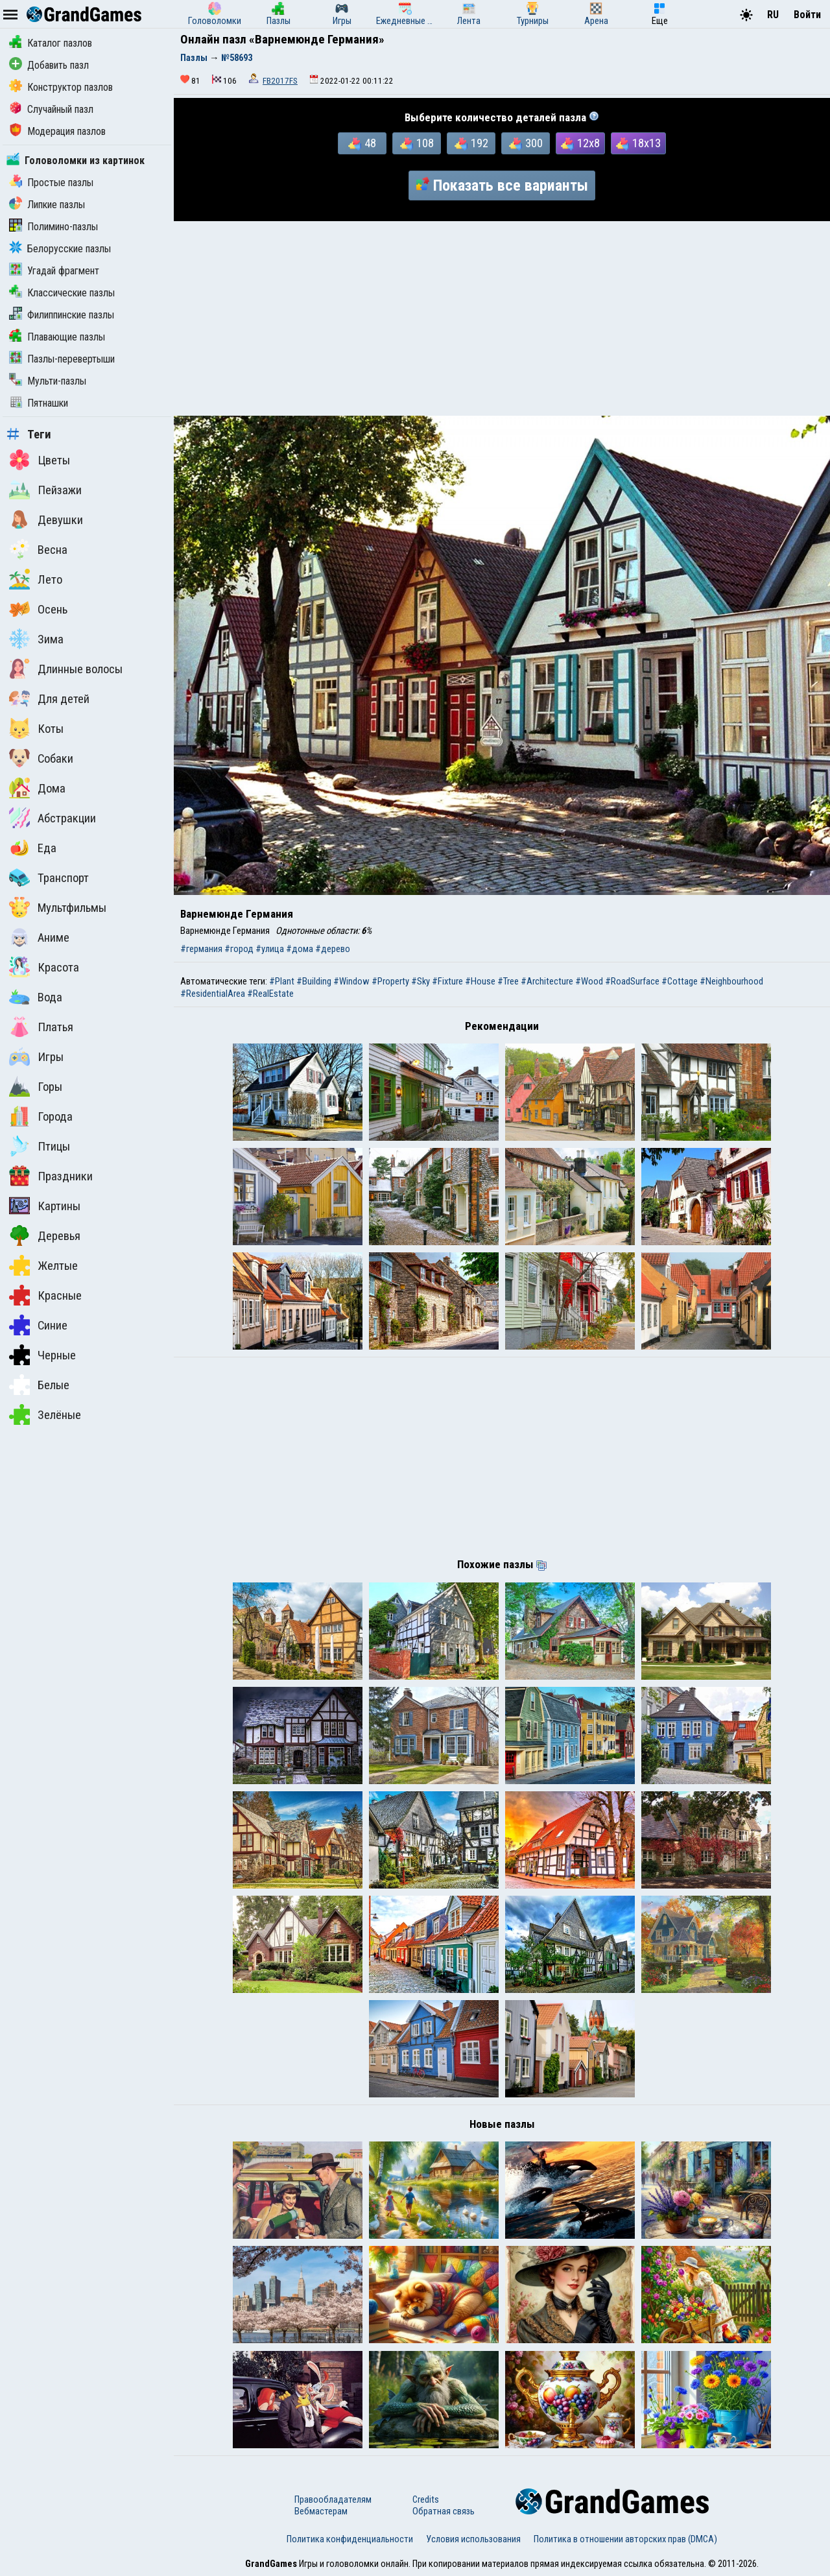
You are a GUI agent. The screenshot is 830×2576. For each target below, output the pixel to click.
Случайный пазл (51, 109)
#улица (269, 949)
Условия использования (473, 2539)
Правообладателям (333, 2499)
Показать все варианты (502, 185)
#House (480, 981)
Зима (36, 638)
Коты (36, 728)
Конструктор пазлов (61, 87)
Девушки (46, 519)
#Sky (420, 981)
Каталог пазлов (50, 43)
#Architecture (547, 981)
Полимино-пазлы (53, 227)
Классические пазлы (62, 293)
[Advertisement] (502, 318)
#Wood (589, 981)
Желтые (43, 1265)
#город (239, 949)
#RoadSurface (632, 981)
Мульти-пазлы (47, 381)
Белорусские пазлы (60, 249)
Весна (38, 549)
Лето (35, 579)
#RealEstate (270, 993)
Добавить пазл (49, 65)
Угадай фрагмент (54, 271)
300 (526, 143)
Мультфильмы (57, 907)
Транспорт (49, 877)
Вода (35, 996)
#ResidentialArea (212, 993)
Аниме (39, 937)
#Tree (508, 981)
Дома (37, 788)
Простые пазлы (51, 182)
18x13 (638, 143)
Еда (32, 847)
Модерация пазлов (57, 131)
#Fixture (447, 981)
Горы (35, 1086)
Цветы (39, 459)
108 (417, 143)
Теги (28, 434)
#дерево (332, 949)
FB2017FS (280, 81)
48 (362, 143)
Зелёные (45, 1414)
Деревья (44, 1235)
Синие (38, 1325)
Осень (38, 609)
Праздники (51, 1175)
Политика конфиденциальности (350, 2539)
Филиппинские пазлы (61, 315)
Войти (807, 14)
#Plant (281, 981)
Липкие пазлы (47, 204)
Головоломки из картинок (75, 160)
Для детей (49, 698)
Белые (39, 1384)
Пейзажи (45, 489)
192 (471, 143)
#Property (390, 981)
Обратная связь (443, 2511)
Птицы (39, 1146)
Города (41, 1116)
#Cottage (679, 981)
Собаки (41, 758)
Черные (42, 1354)
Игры (36, 1056)
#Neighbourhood (731, 981)
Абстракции (52, 817)
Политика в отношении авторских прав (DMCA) (625, 2539)
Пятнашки (38, 403)
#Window (351, 981)
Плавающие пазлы (57, 337)
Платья (41, 1026)
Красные (45, 1295)
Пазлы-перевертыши (62, 359)
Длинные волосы (66, 668)
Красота (44, 967)
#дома (299, 949)
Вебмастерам (321, 2511)
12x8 (580, 143)
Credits (425, 2499)
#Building (313, 981)
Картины (44, 1205)
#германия (201, 949)
